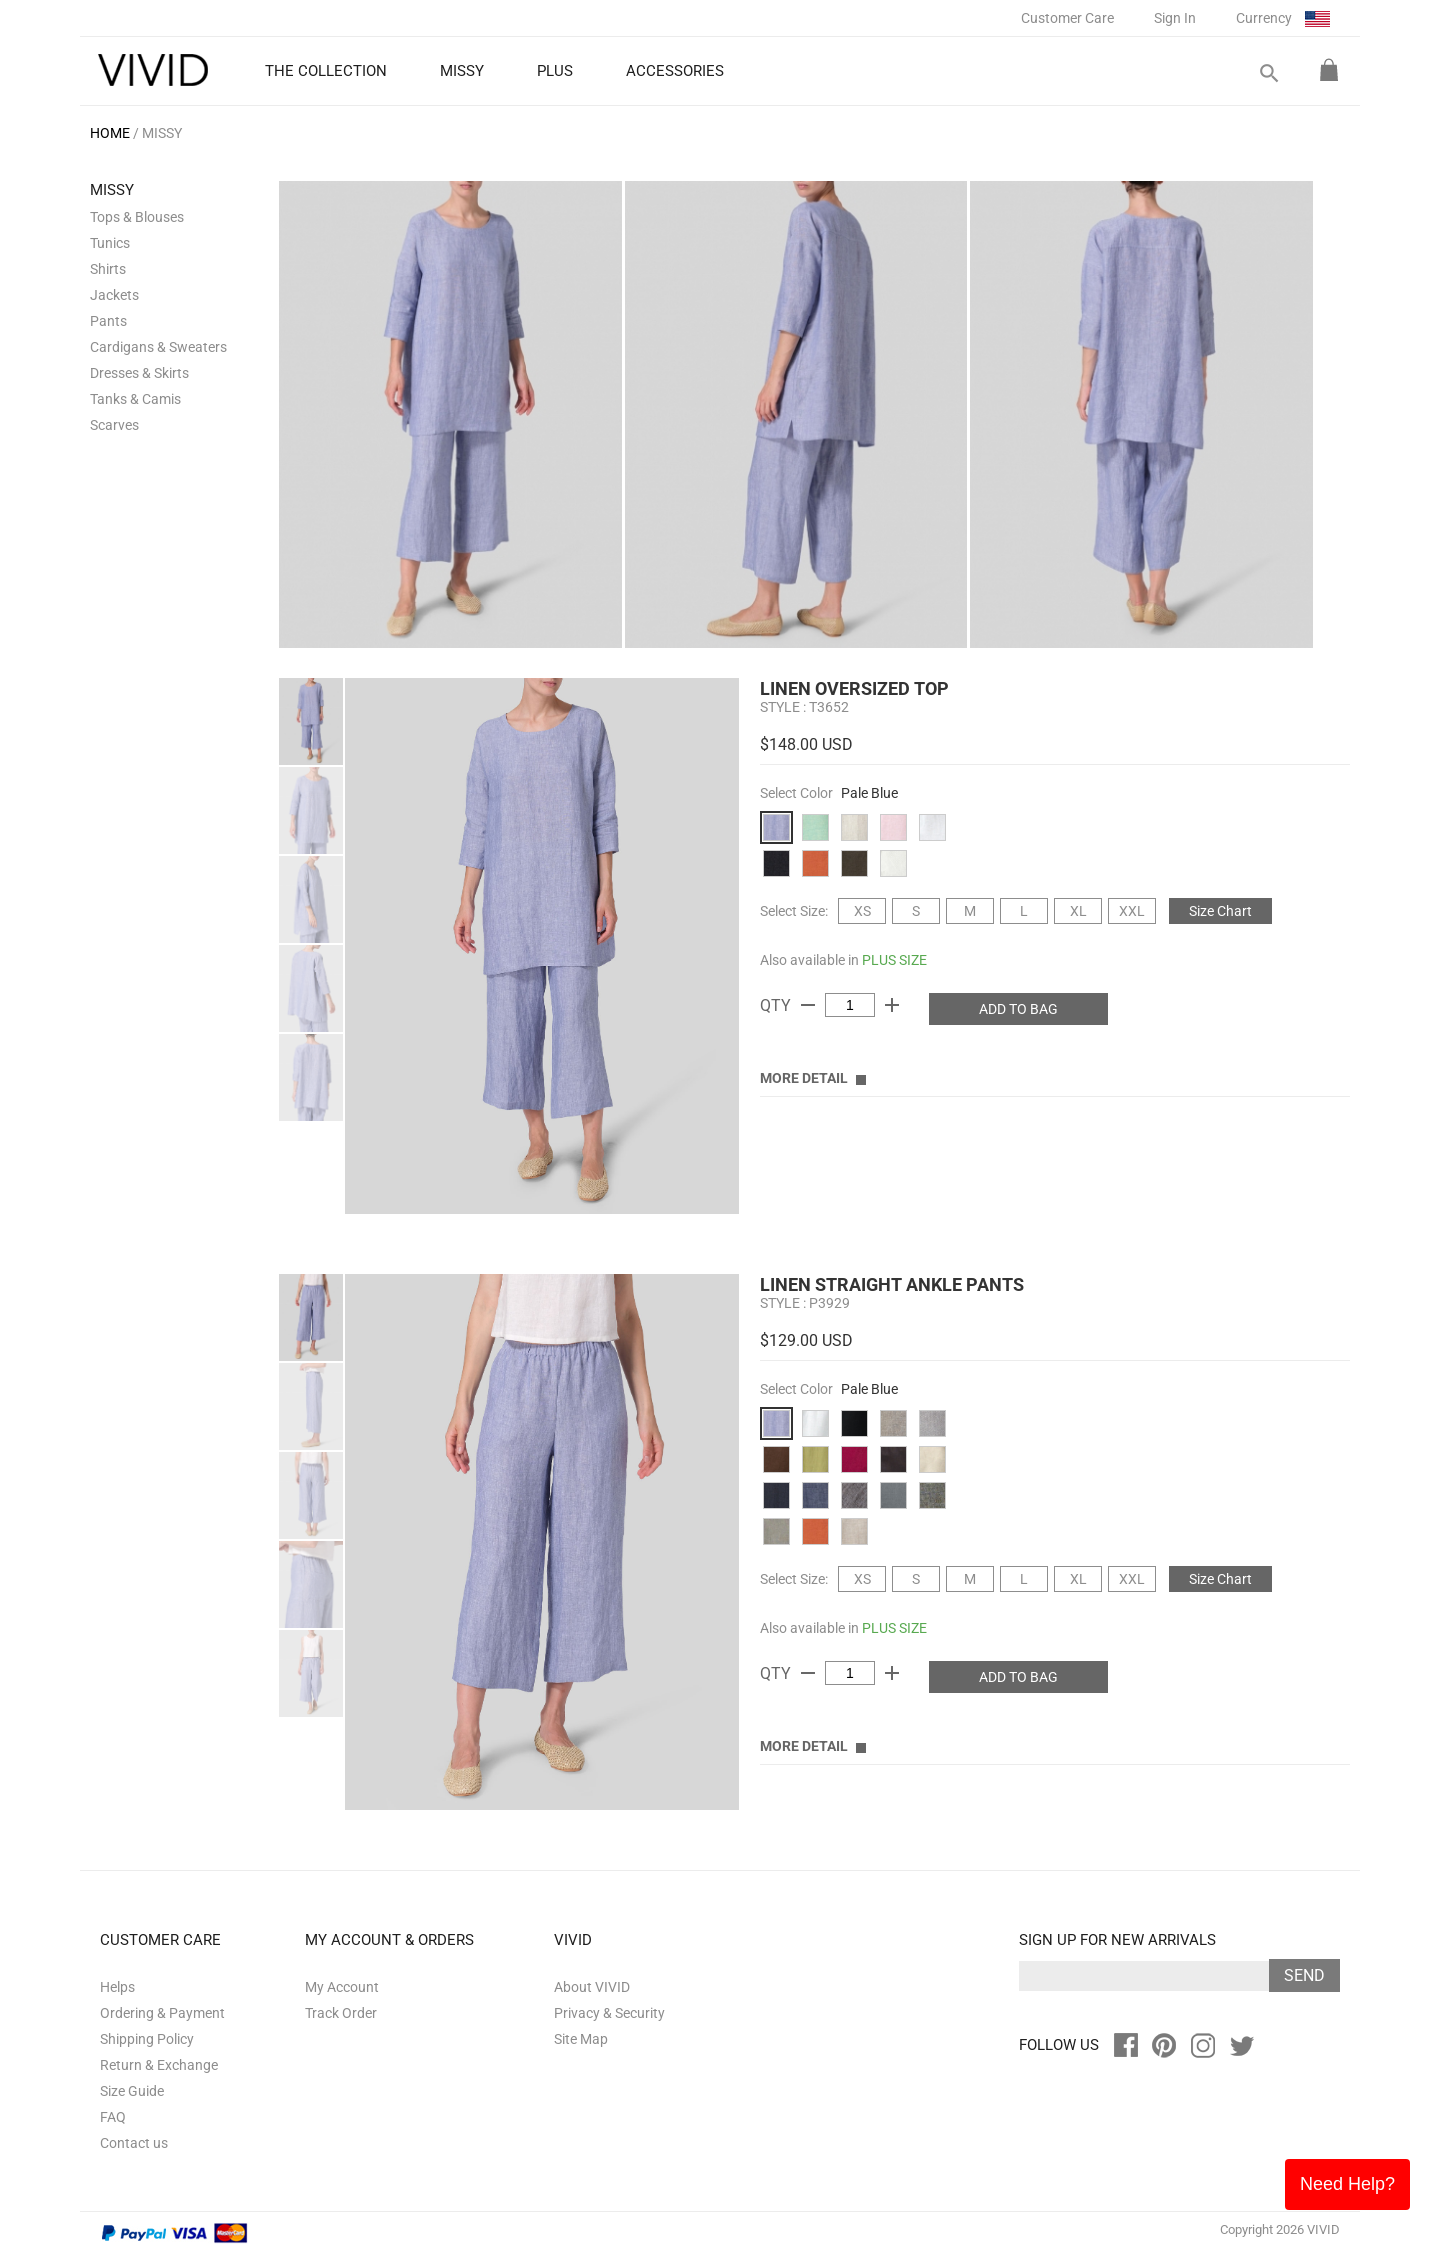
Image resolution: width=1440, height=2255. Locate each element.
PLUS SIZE (894, 960)
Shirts (108, 269)
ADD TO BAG (1018, 1009)
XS (862, 911)
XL (1078, 911)
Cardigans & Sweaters (158, 347)
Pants (108, 321)
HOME (110, 133)
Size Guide (132, 2091)
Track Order (341, 2013)
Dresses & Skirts (139, 373)
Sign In (1175, 18)
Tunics (110, 243)
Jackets (114, 295)
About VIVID (592, 1987)
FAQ (113, 2117)
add (892, 1005)
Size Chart (1220, 911)
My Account (342, 1987)
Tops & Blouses (137, 217)
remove (808, 1005)
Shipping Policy (147, 2039)
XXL (1132, 911)
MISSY (162, 133)
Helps (117, 1987)
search (1268, 73)
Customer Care (1067, 18)
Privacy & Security (609, 2013)
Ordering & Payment (162, 2013)
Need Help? (1347, 2184)
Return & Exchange (159, 2065)
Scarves (114, 425)
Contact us (134, 2143)
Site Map (581, 2039)
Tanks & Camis (135, 399)
